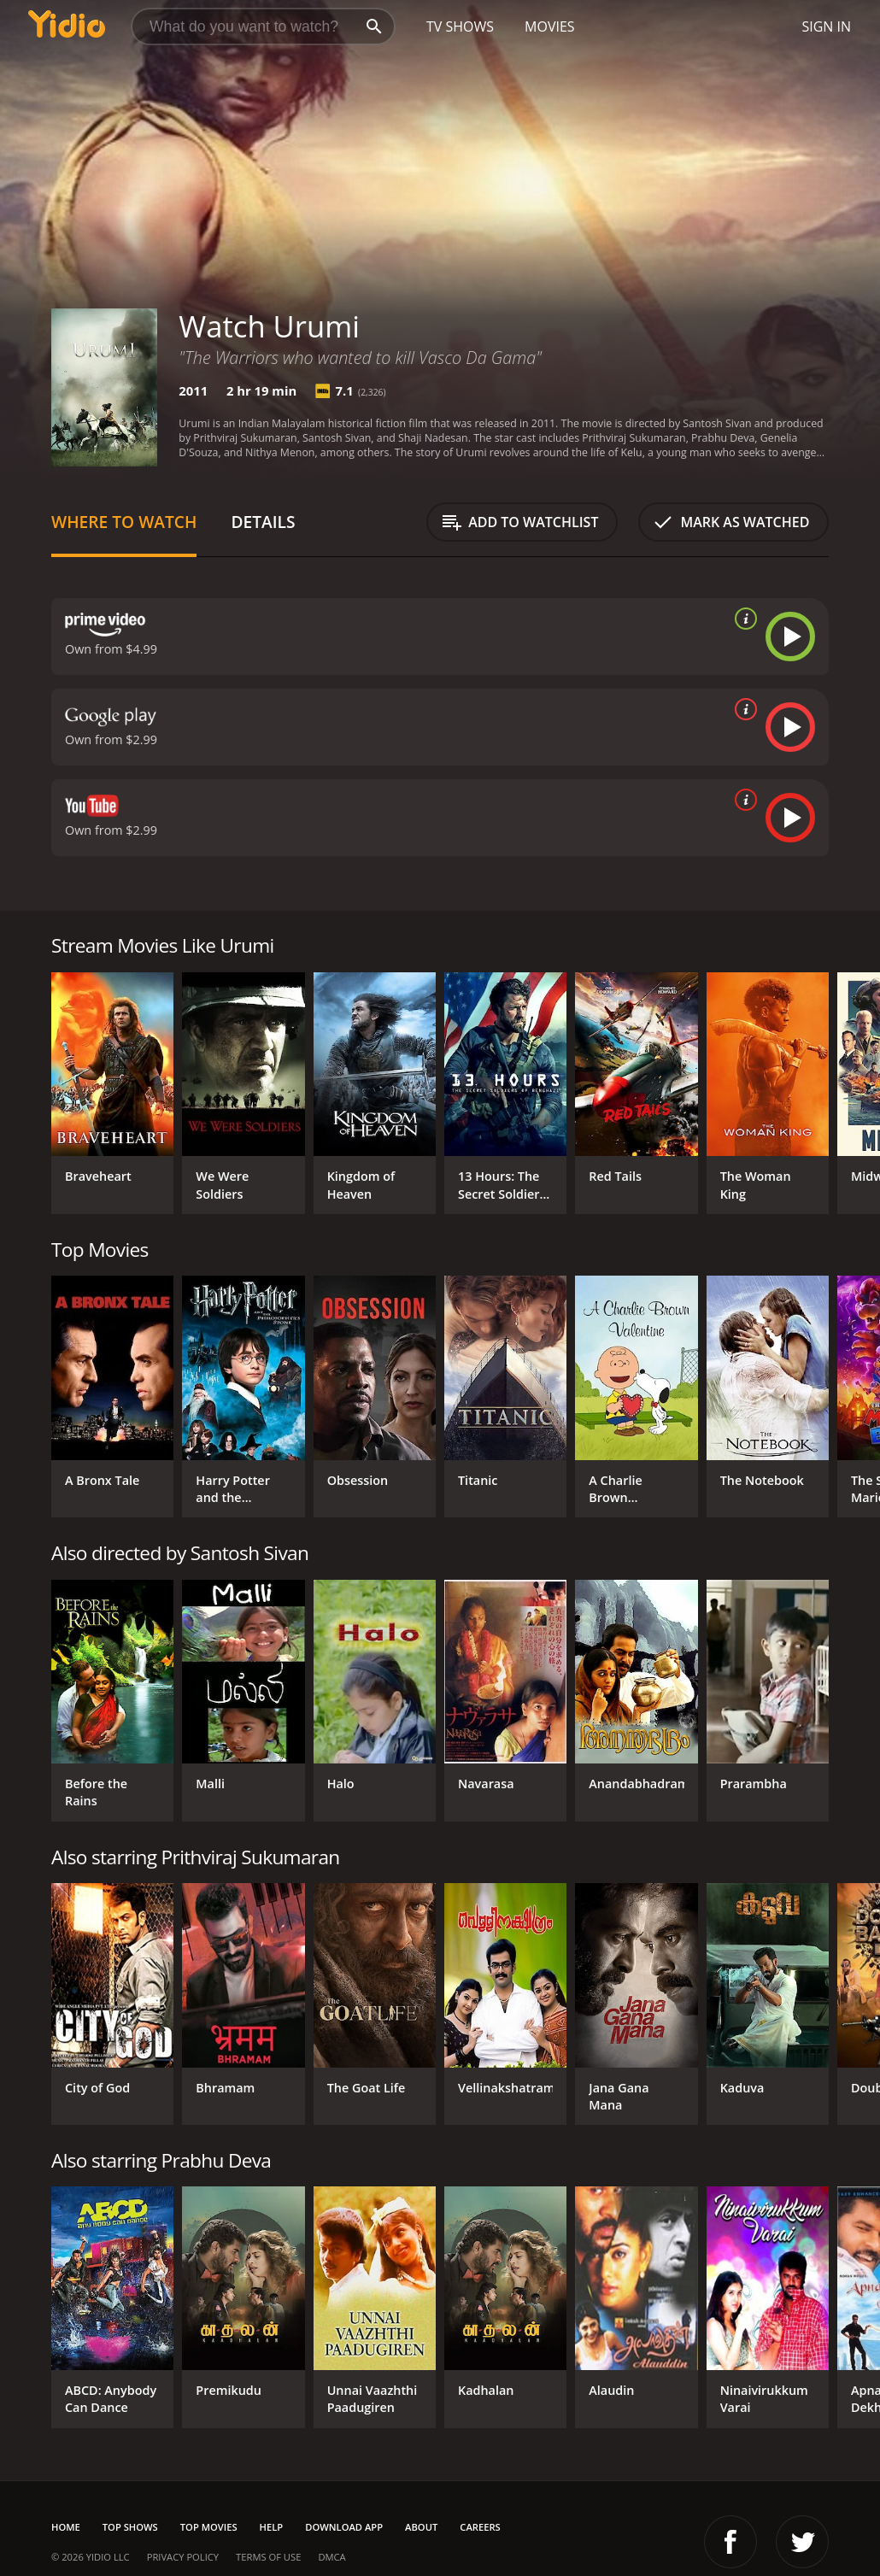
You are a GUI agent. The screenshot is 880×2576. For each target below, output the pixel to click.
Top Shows (130, 2526)
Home (65, 2526)
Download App (344, 2526)
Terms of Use (268, 2556)
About (421, 2526)
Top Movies (209, 2526)
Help (272, 2526)
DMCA (331, 2556)
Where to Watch (124, 521)
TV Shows (460, 26)
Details (263, 521)
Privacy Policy (183, 2556)
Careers (480, 2526)
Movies (550, 26)
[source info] (742, 618)
